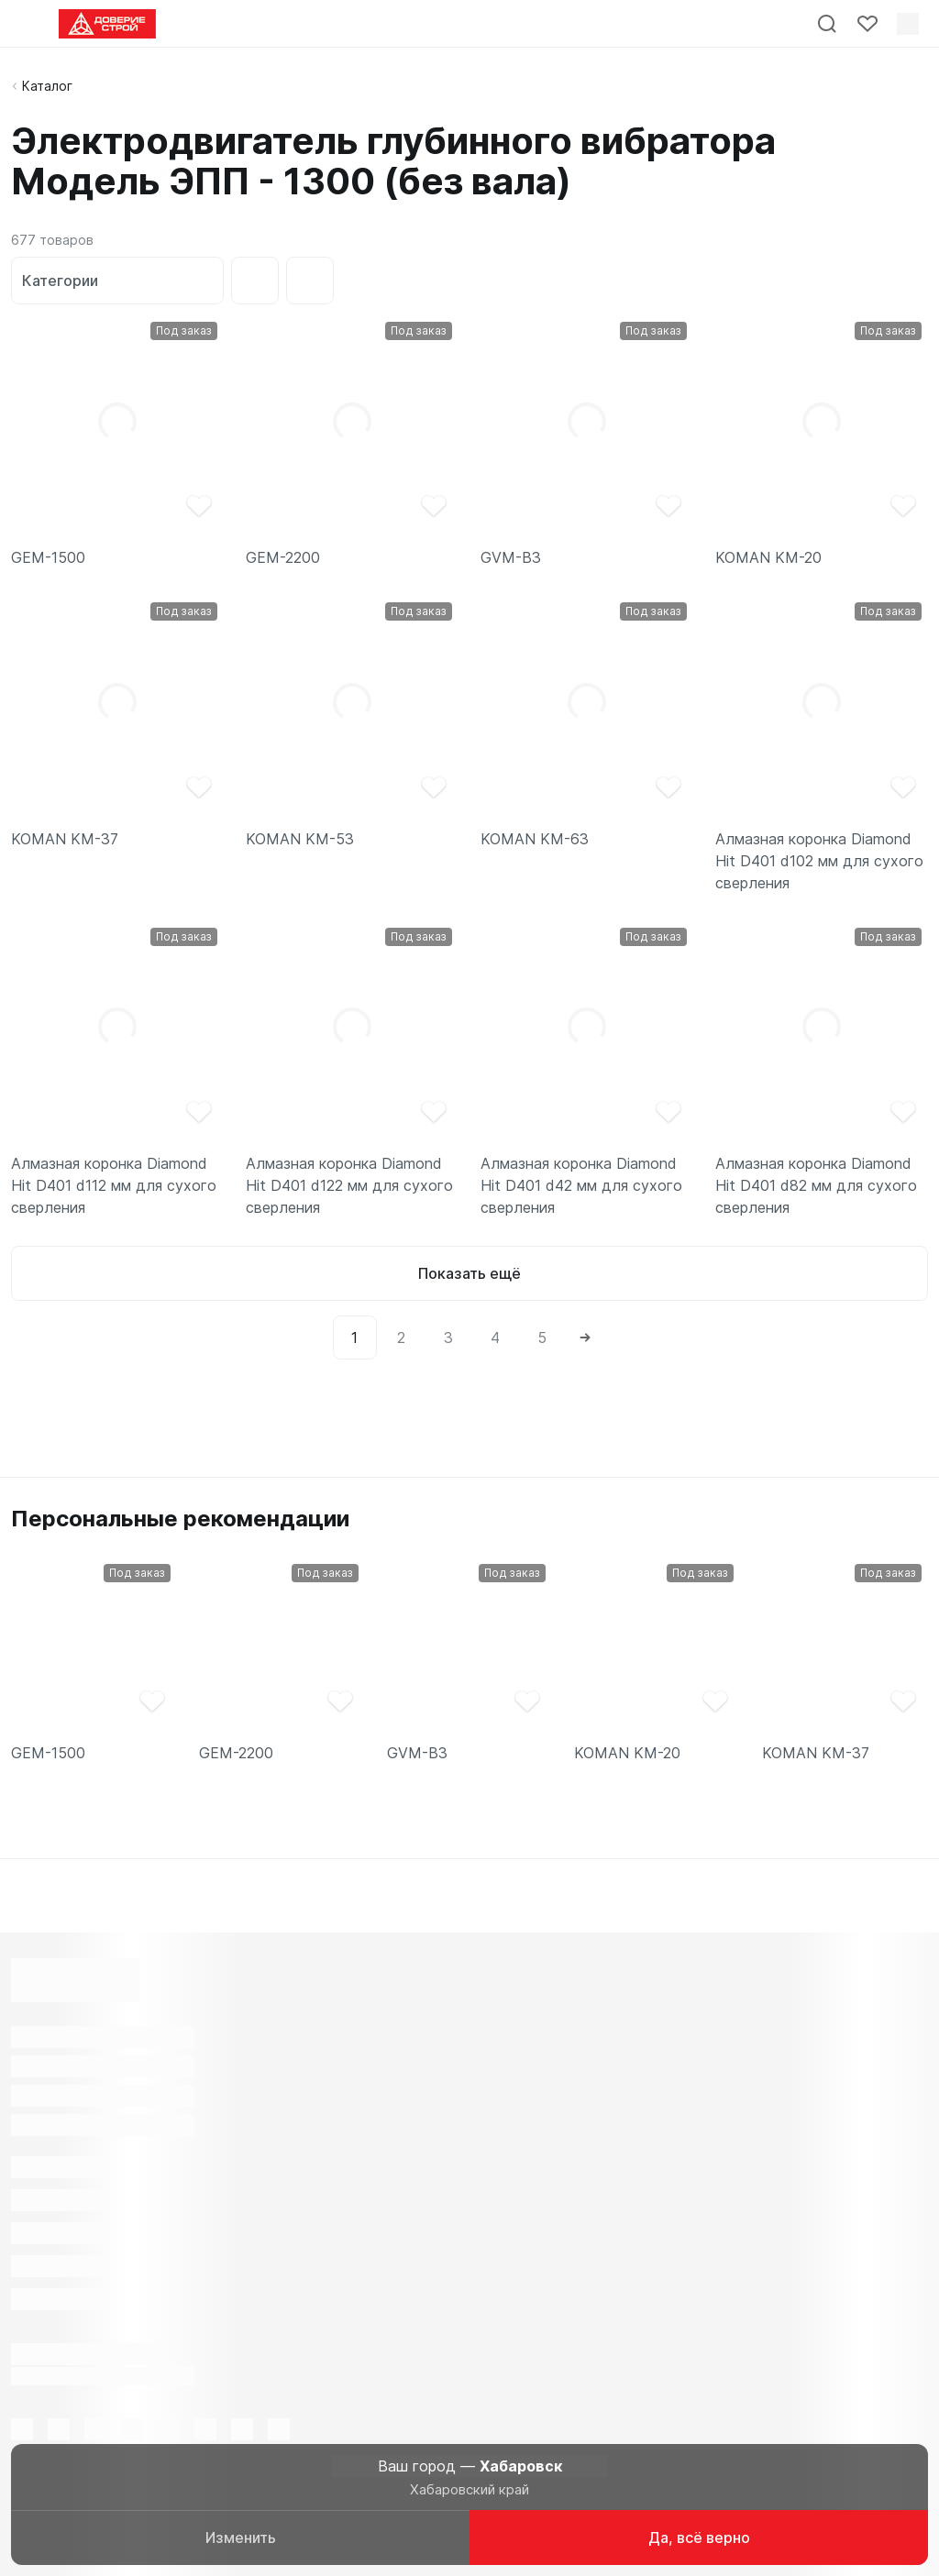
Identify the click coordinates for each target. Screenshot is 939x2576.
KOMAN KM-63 (535, 839)
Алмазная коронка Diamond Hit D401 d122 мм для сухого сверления (349, 1185)
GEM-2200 (283, 557)
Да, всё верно (699, 2537)
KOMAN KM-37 (64, 839)
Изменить (240, 2537)
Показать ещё (469, 1273)
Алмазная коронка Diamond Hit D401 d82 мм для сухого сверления (816, 1185)
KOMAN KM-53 (300, 839)
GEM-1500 (48, 557)
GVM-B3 (511, 557)
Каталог (47, 86)
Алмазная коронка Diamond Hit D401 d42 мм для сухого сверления (581, 1185)
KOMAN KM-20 (768, 557)
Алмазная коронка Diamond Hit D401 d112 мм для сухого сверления (113, 1185)
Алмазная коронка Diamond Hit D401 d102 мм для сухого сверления (819, 861)
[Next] (585, 1338)
